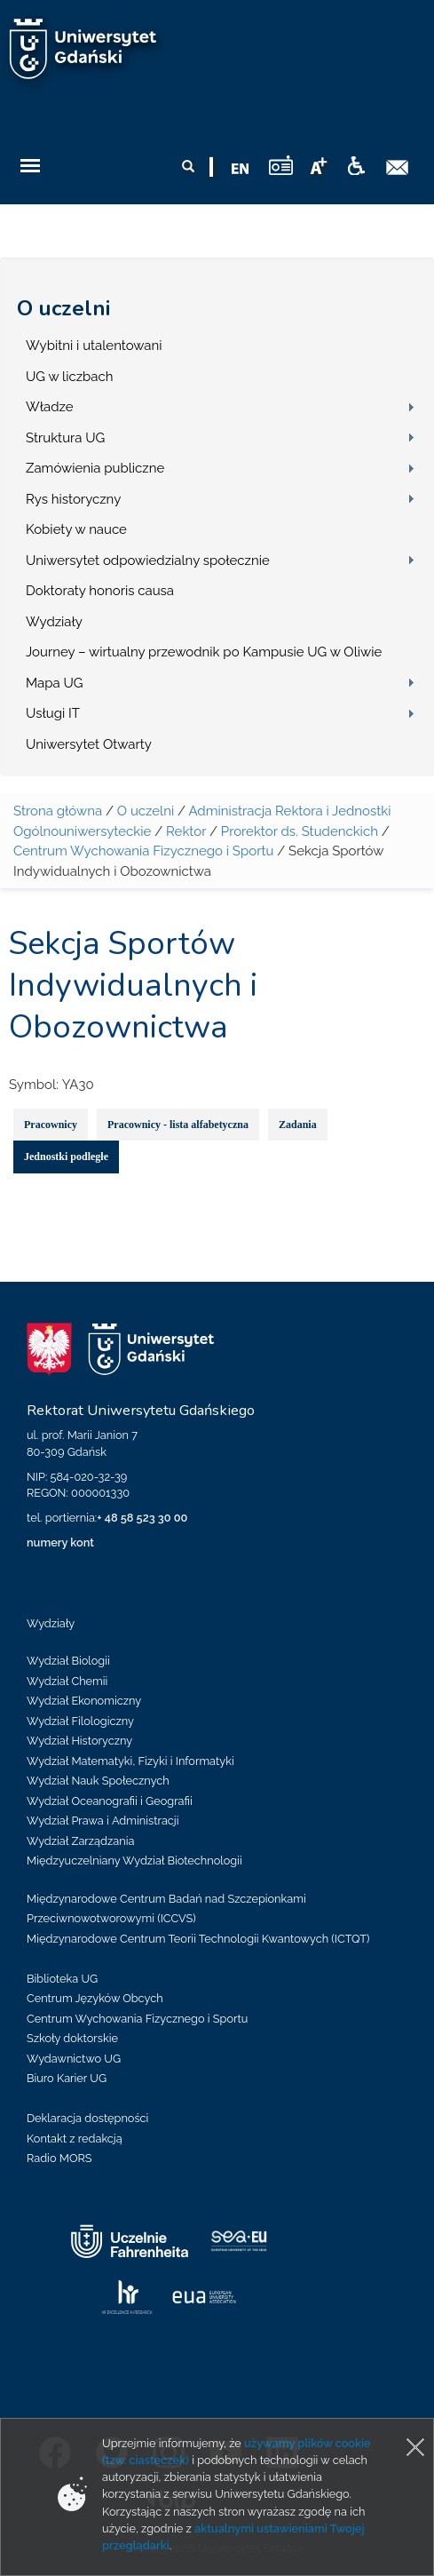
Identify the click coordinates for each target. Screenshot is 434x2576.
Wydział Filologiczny (80, 1721)
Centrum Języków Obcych (95, 1998)
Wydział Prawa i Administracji (103, 1820)
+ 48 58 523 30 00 (142, 1517)
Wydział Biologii (68, 1660)
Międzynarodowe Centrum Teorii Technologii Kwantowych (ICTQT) (198, 1938)
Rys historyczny (73, 499)
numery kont (60, 1542)
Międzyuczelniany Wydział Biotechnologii (134, 1860)
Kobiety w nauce (76, 529)
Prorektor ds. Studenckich (299, 831)
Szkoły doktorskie (72, 2038)
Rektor (186, 831)
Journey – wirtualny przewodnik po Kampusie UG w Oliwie (204, 652)
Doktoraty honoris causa (100, 591)
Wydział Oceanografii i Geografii (110, 1801)
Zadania (298, 1124)
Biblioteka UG (62, 1978)
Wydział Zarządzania (80, 1841)
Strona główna (57, 811)
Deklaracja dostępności (87, 2118)
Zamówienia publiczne (95, 468)
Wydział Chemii (67, 1681)
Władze (50, 407)
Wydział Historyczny (79, 1740)
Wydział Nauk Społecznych (98, 1780)
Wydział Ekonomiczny (84, 1700)
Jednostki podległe (66, 1156)
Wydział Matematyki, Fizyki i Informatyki (130, 1761)
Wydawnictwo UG (74, 2058)
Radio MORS (59, 2158)
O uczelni (63, 308)
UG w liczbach (69, 377)
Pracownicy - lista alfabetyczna (178, 1124)
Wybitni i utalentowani (94, 346)
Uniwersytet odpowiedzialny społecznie (148, 560)
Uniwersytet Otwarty (89, 744)
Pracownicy (50, 1124)
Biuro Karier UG (67, 2078)
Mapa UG (54, 683)
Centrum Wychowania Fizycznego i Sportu (143, 851)
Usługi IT (53, 713)
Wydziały (54, 622)
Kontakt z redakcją (74, 2138)
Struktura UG (65, 438)
